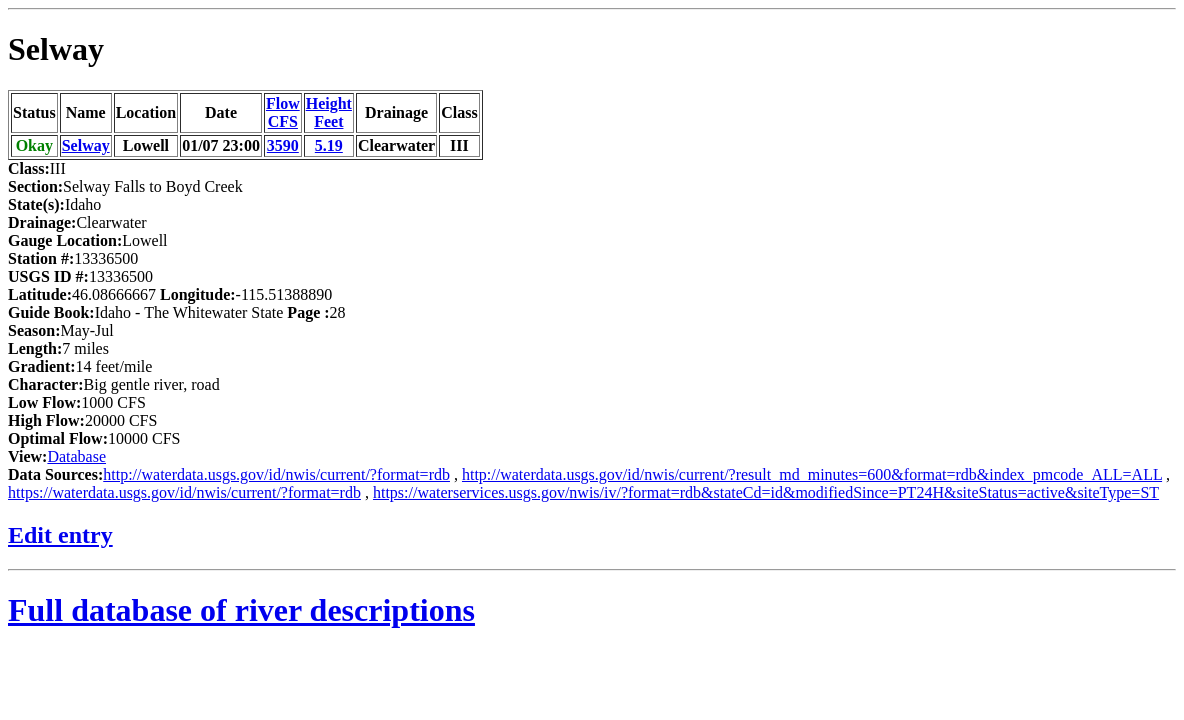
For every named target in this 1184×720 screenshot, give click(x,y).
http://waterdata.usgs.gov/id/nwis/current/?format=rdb (276, 474)
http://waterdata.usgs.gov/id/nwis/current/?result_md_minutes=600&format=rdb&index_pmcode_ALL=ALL (812, 474)
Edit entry (60, 535)
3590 (283, 145)
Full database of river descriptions (241, 610)
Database (76, 456)
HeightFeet (329, 112)
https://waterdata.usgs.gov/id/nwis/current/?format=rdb (184, 492)
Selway (56, 49)
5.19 (329, 145)
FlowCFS (283, 112)
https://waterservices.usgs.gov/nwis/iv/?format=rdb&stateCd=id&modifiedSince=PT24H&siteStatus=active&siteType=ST (766, 492)
